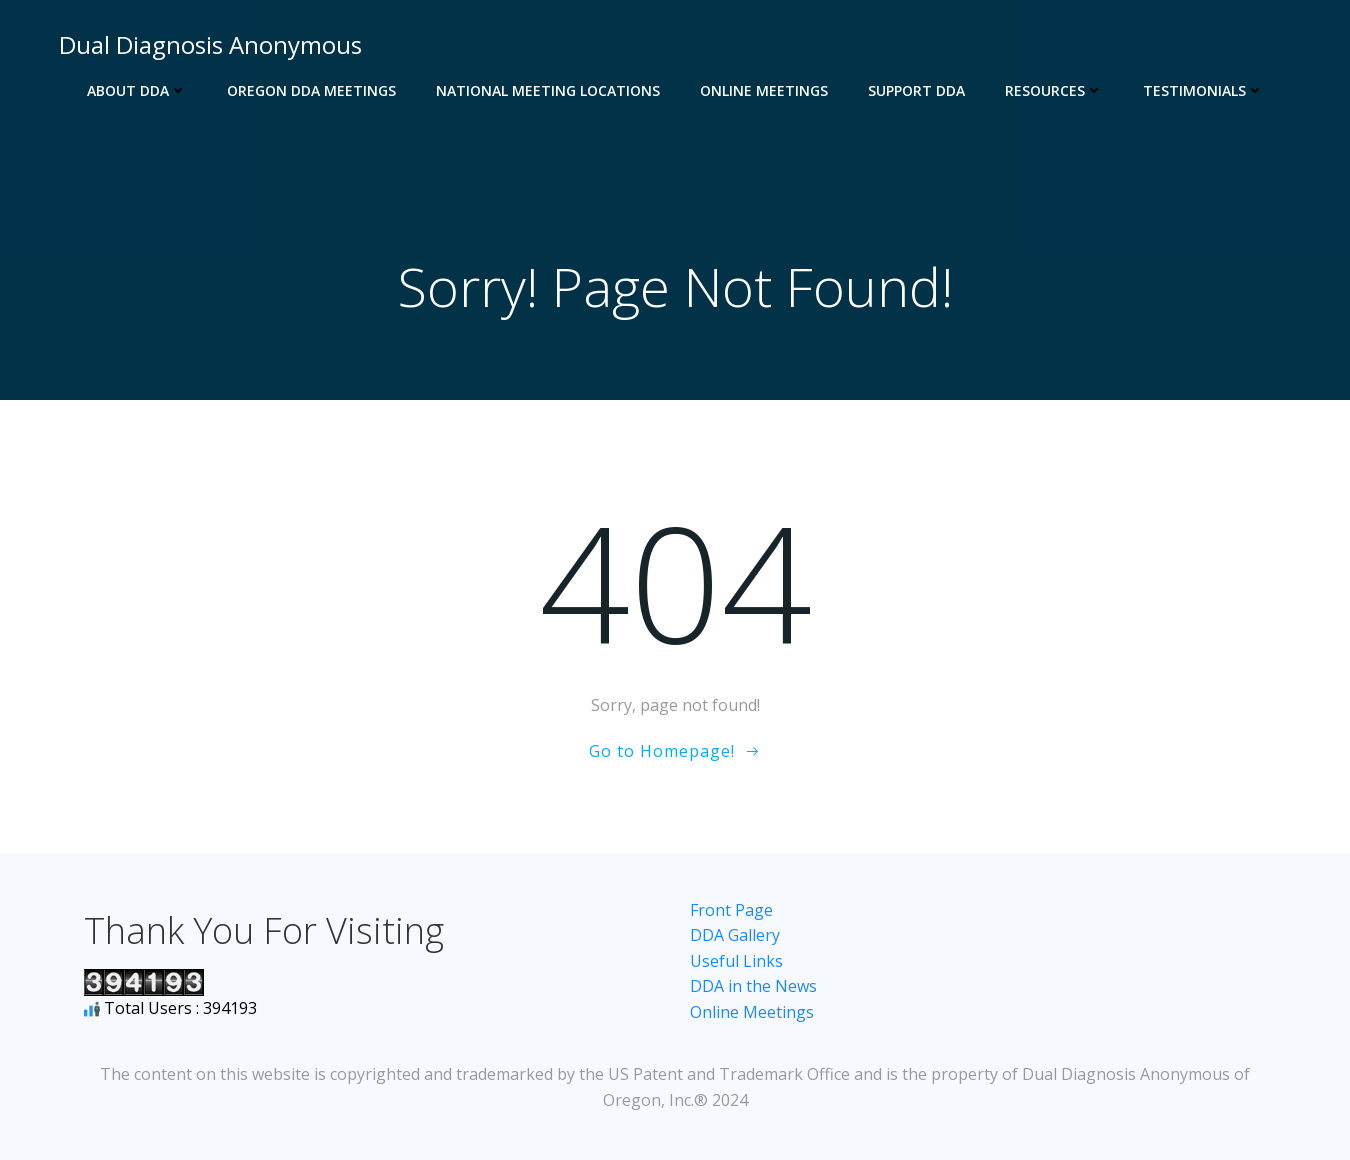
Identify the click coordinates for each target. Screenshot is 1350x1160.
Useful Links (736, 961)
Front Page (731, 910)
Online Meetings (764, 90)
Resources (1054, 90)
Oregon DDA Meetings (311, 90)
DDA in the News (753, 986)
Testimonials (1203, 90)
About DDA (137, 90)
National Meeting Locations (548, 90)
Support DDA (916, 90)
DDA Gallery (735, 935)
